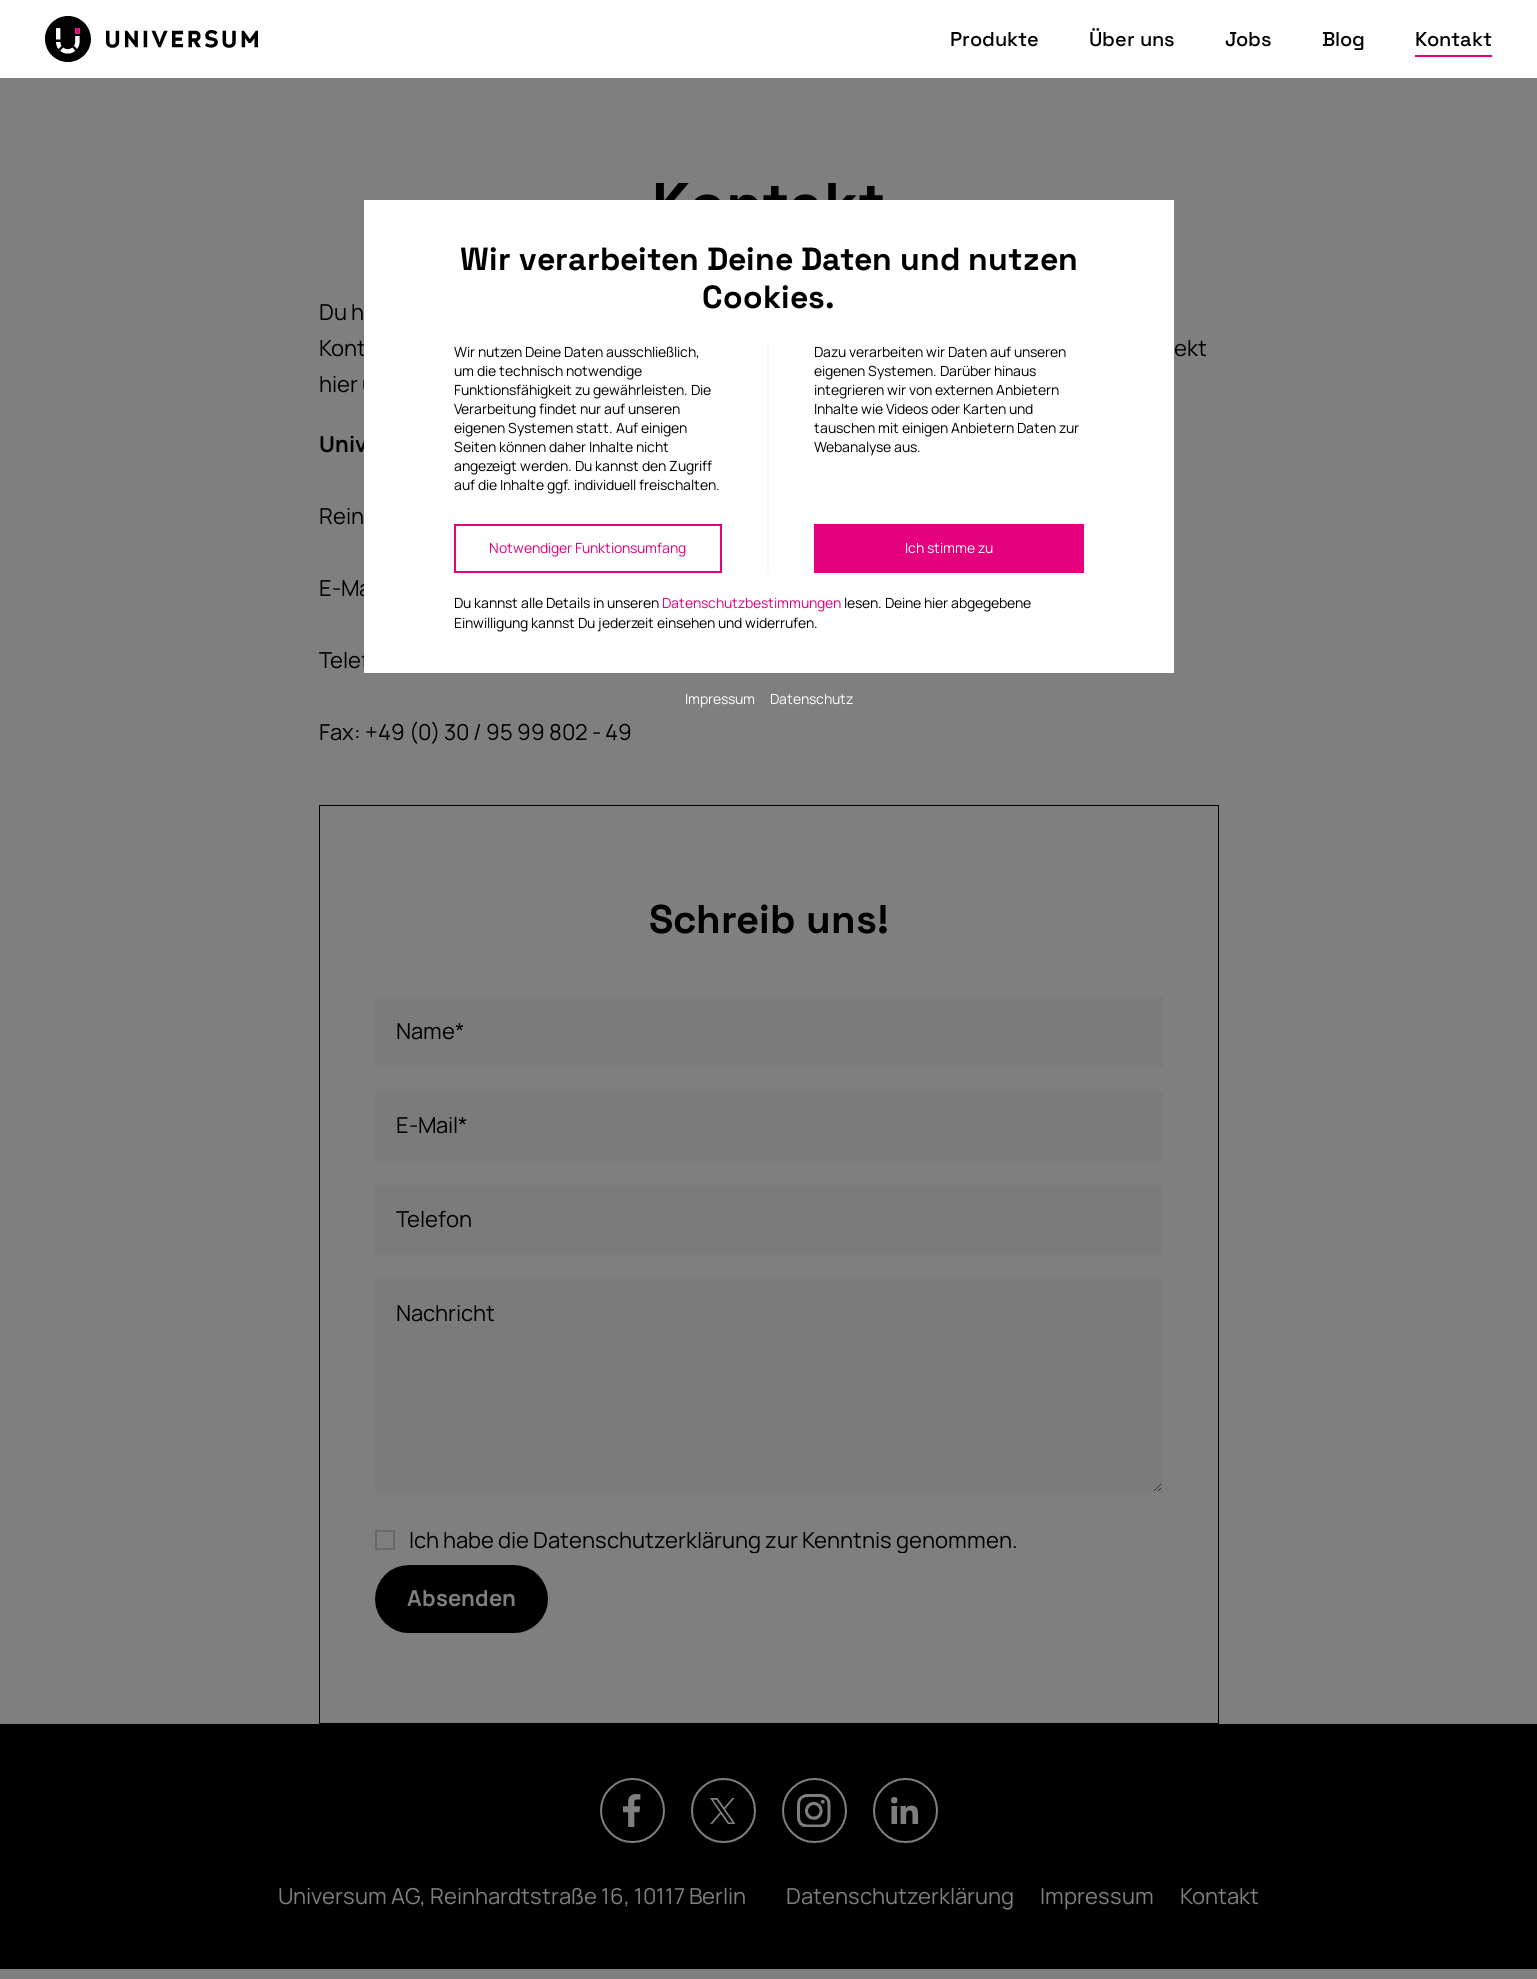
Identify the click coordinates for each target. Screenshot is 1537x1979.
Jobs (1248, 39)
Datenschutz (811, 698)
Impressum (720, 698)
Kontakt (1453, 39)
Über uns (1132, 39)
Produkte (994, 39)
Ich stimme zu (949, 547)
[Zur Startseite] (151, 39)
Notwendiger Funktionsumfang (587, 547)
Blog (1343, 39)
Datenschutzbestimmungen (751, 602)
